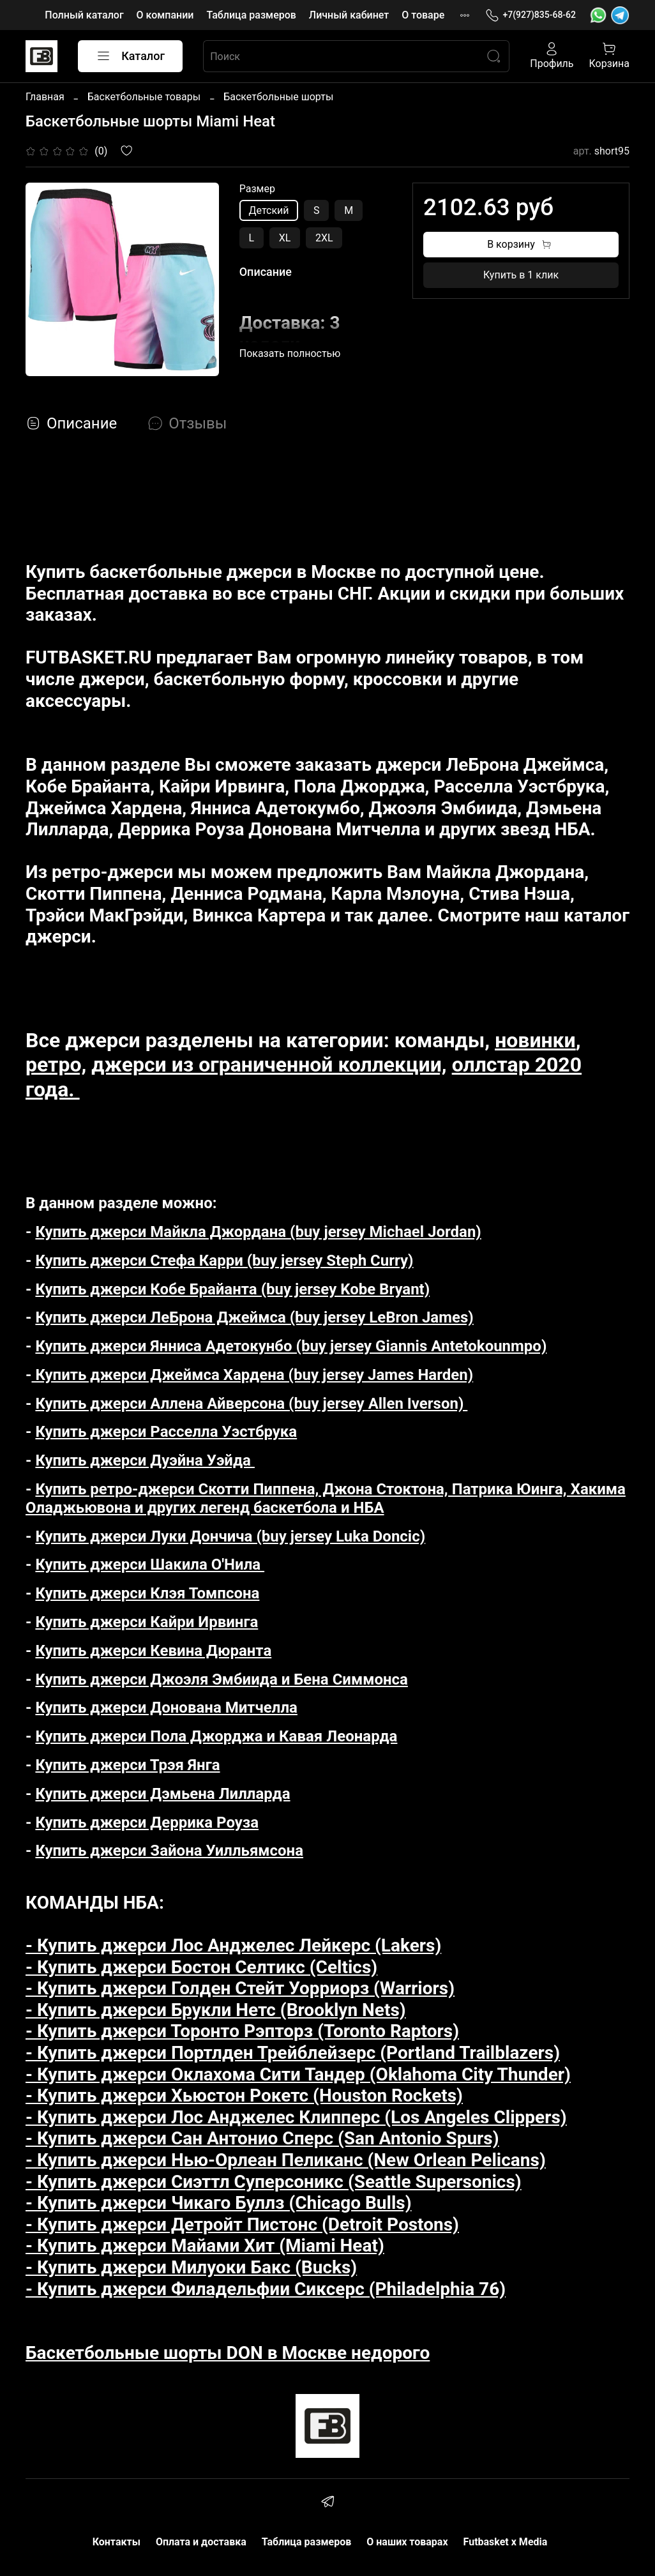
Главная (45, 97)
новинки (535, 1040)
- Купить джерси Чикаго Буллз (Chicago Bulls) (219, 2202)
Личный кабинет (349, 15)
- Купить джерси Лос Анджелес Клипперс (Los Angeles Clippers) (296, 2117)
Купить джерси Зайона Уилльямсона (169, 1851)
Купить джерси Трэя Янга (127, 1765)
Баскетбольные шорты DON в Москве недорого (228, 2352)
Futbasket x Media (505, 2542)
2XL (324, 238)
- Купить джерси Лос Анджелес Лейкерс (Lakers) (233, 1945)
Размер (257, 189)
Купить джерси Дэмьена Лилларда (162, 1794)
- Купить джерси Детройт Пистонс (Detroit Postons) (242, 2224)
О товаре (423, 15)
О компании (165, 15)
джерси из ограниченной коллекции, (268, 1064)
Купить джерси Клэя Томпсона (147, 1593)
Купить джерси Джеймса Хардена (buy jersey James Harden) (252, 1375)
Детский (269, 210)
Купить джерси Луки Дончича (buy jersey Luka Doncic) (230, 1536)
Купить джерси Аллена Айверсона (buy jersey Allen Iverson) (251, 1404)
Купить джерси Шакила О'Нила (149, 1564)
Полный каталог (84, 15)
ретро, (56, 1064)
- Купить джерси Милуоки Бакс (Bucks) (191, 2267)
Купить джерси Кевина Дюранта (153, 1651)
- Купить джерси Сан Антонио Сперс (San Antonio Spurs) (262, 2138)
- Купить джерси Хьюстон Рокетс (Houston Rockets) (244, 2095)
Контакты (116, 2542)
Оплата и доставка (201, 2542)
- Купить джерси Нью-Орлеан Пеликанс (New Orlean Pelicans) (286, 2160)
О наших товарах (407, 2542)
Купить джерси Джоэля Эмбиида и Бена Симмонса (221, 1679)
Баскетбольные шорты (278, 97)
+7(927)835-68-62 (530, 15)
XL (285, 238)
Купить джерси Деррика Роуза (147, 1822)
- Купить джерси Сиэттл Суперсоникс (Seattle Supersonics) (274, 2181)
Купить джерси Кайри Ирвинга (146, 1622)
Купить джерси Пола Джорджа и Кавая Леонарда (216, 1736)
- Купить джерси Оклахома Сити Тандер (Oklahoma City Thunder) (298, 2074)
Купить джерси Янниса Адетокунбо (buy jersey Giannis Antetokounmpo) (290, 1346)
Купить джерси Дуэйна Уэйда (145, 1460)
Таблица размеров (251, 15)
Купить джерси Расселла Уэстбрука (166, 1432)
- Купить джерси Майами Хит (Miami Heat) (205, 2245)
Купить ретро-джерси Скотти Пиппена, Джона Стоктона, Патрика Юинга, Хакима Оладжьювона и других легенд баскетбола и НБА (326, 1498)
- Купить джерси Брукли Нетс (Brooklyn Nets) (216, 2009)
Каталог (130, 56)
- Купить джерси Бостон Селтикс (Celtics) (201, 1967)
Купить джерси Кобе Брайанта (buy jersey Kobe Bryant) (232, 1289)
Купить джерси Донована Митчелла (166, 1707)
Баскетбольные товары (143, 97)
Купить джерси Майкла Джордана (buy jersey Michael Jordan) (258, 1232)
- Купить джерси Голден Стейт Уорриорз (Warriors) (240, 1988)
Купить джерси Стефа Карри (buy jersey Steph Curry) (224, 1260)
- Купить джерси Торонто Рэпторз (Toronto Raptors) (242, 2031)
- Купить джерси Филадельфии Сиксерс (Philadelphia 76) (266, 2288)
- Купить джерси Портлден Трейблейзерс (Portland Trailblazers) (293, 2052)
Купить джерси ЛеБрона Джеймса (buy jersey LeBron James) (254, 1317)
